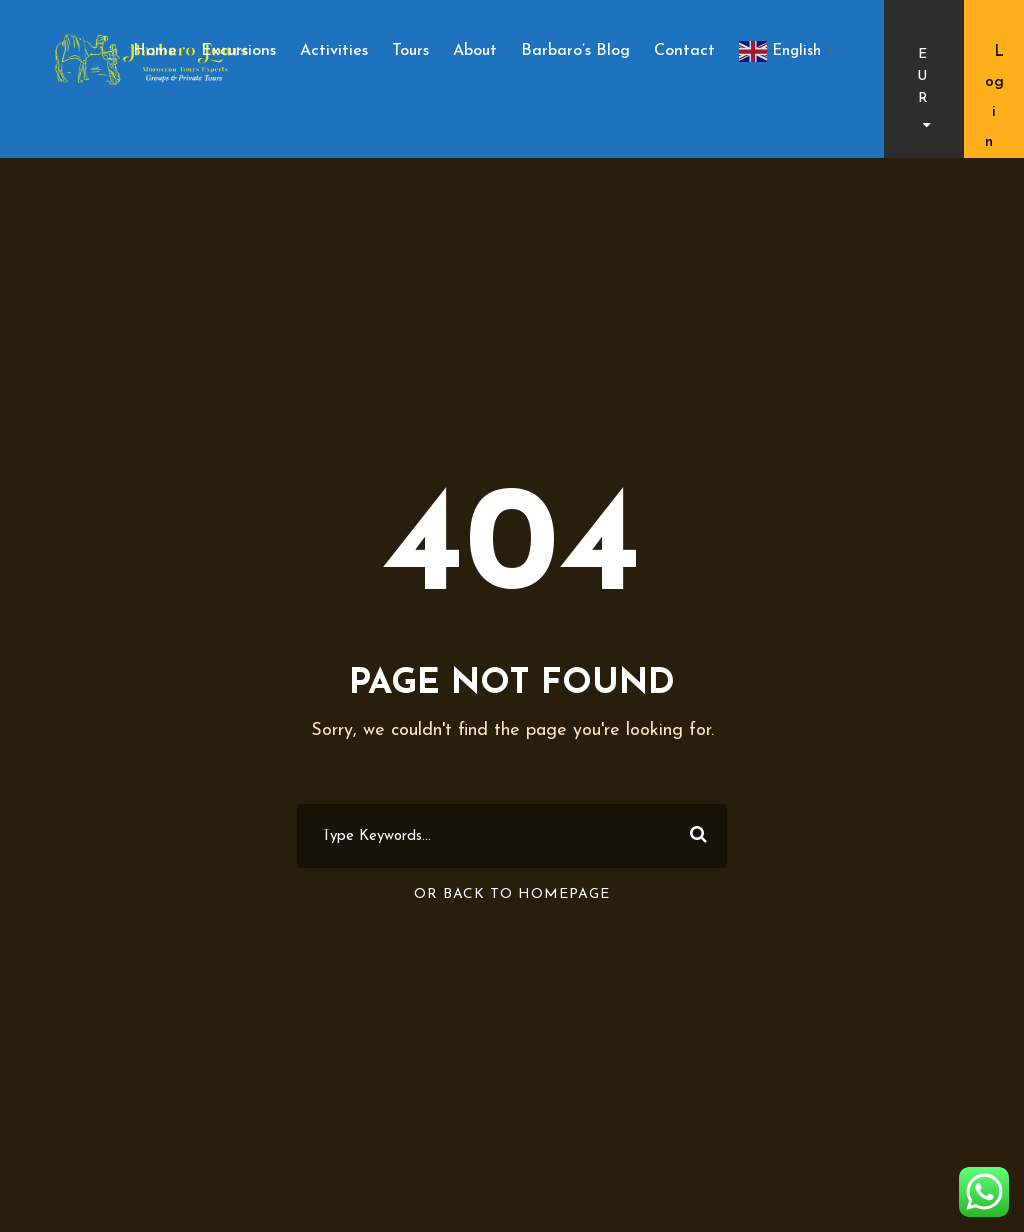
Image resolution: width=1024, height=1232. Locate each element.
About (475, 51)
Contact (684, 51)
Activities (334, 51)
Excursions (238, 51)
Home (155, 51)
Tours (410, 51)
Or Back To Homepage (512, 894)
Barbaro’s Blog (575, 51)
